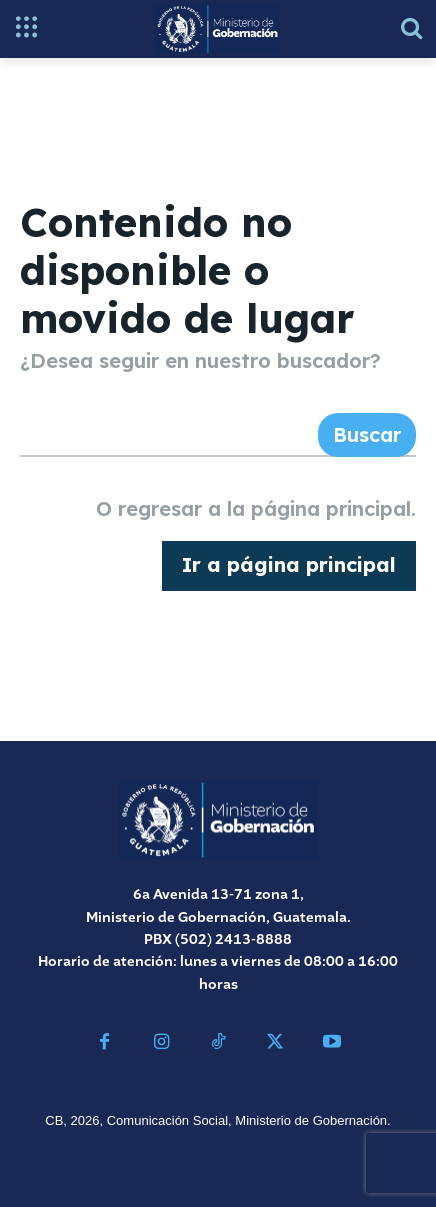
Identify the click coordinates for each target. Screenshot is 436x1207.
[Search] (367, 435)
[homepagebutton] (289, 566)
